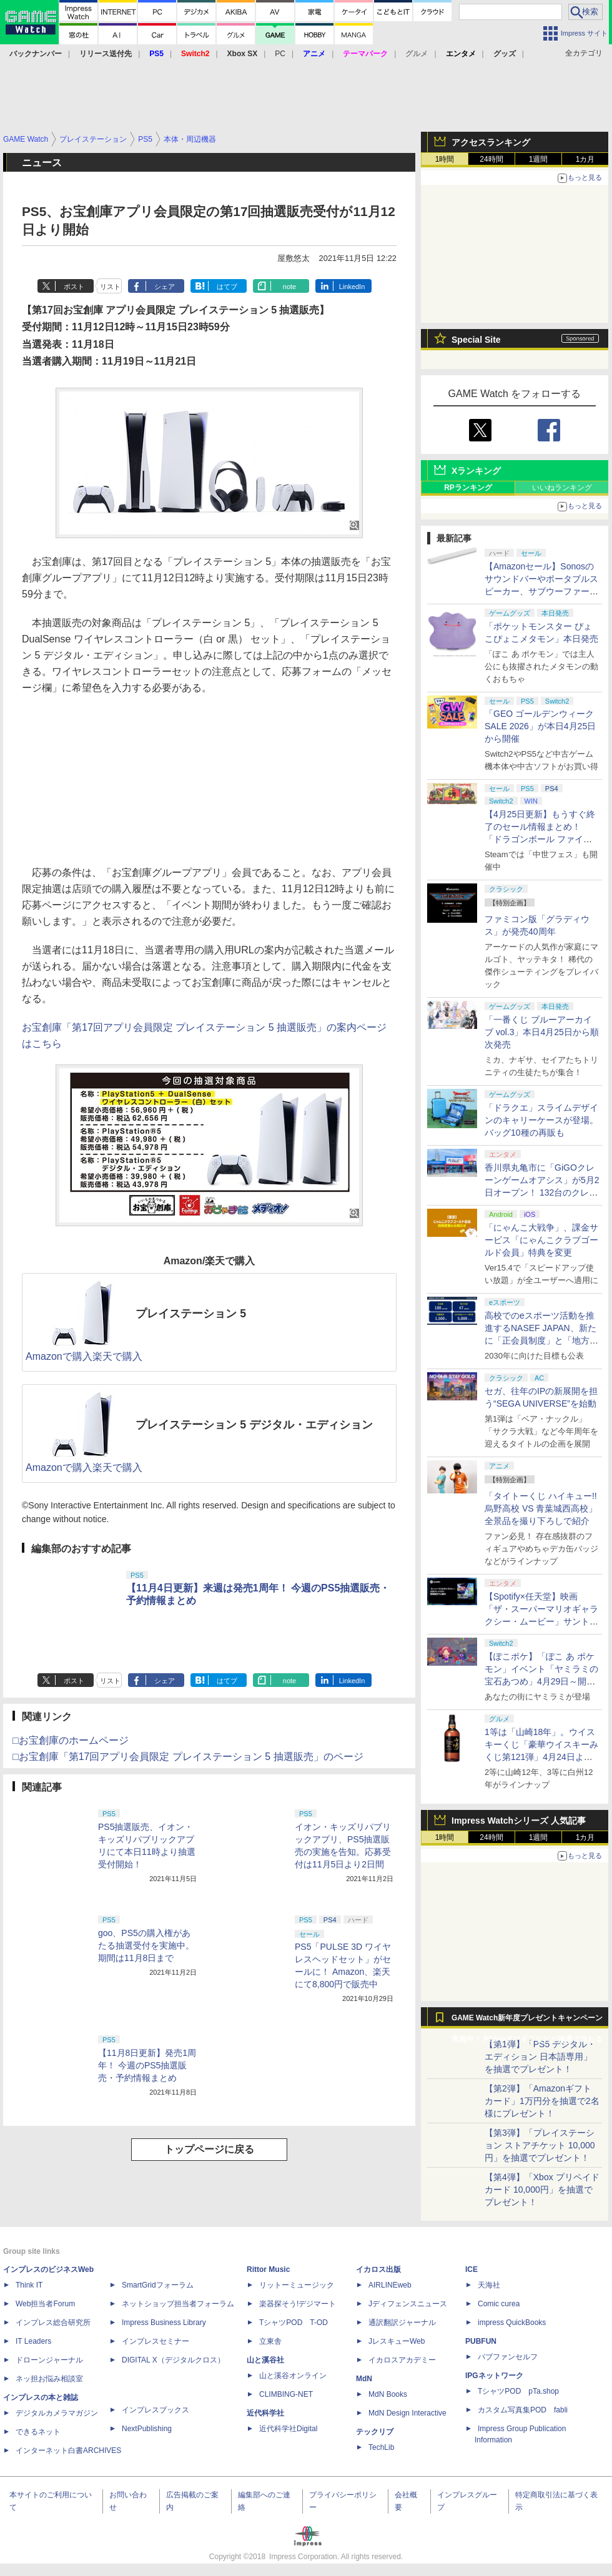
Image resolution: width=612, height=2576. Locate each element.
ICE (471, 2269)
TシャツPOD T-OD (293, 2322)
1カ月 (585, 159)
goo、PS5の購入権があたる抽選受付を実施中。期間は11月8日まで (146, 1945)
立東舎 (270, 2341)
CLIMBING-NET (286, 2394)
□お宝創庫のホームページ (70, 1740)
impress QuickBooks (512, 2322)
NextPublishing (147, 2428)
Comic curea (499, 2303)
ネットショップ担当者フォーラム (178, 2303)
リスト (110, 286)
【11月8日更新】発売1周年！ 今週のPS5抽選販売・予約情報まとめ (147, 2065)
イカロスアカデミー (402, 2360)
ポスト (74, 286)
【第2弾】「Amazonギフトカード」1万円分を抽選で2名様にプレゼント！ (542, 2100)
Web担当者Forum (45, 2303)
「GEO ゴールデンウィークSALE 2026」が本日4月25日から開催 (540, 726)
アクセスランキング (491, 142)
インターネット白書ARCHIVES (68, 2450)
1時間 (445, 159)
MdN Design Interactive (407, 2413)
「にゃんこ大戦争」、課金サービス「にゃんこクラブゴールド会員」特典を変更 (541, 1239)
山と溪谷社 (265, 2360)
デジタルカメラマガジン (57, 2413)
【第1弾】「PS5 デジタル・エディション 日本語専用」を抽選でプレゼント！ (540, 2056)
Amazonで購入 (59, 1356)
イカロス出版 (378, 2269)
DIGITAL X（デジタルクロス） (173, 2360)
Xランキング (476, 471)
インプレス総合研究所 (53, 2322)
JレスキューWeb (396, 2341)
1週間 (538, 159)
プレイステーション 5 (191, 1313)
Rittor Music (268, 2269)
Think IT (29, 2285)
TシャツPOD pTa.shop (518, 2391)
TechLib (381, 2447)
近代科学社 (265, 2413)
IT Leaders (33, 2341)
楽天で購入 (117, 1356)
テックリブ (374, 2431)
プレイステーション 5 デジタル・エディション (254, 1424)
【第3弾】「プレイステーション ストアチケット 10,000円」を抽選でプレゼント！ (540, 2145)
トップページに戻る (209, 2149)
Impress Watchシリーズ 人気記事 (519, 1821)
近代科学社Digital (288, 2428)
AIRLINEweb (390, 2285)
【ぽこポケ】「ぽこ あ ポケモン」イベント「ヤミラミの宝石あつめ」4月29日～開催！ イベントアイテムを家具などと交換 (541, 1681)
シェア (164, 286)
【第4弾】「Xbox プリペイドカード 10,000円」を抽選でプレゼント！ (542, 2189)
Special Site (476, 340)
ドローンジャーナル (49, 2360)
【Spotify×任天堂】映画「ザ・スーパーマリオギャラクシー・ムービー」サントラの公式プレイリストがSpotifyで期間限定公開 (542, 1621)
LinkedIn (352, 286)
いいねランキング (562, 487)
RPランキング (468, 487)
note (289, 286)
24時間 (491, 159)
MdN (364, 2378)
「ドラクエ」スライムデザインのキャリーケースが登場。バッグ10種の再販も (541, 1120)
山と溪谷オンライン (293, 2375)
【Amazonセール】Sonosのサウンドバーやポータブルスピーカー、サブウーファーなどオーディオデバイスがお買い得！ (541, 591)
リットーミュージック (296, 2285)
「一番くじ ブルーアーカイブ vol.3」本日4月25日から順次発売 (542, 1032)
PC (280, 53)
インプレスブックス (155, 2410)
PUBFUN (480, 2341)
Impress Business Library (164, 2322)
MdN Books (387, 2394)
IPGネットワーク (494, 2375)
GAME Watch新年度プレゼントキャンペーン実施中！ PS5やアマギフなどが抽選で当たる (527, 2020)
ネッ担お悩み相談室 (49, 2378)
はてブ (227, 286)
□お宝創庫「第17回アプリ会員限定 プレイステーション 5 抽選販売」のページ (187, 1756)
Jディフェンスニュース (407, 2303)
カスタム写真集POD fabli (523, 2410)
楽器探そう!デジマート (297, 2303)
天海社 (489, 2285)
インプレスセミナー (155, 2341)
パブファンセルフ (508, 2356)
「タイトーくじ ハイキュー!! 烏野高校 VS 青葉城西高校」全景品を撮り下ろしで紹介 (541, 1508)
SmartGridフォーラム (158, 2285)
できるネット (38, 2431)
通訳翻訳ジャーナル (402, 2322)
